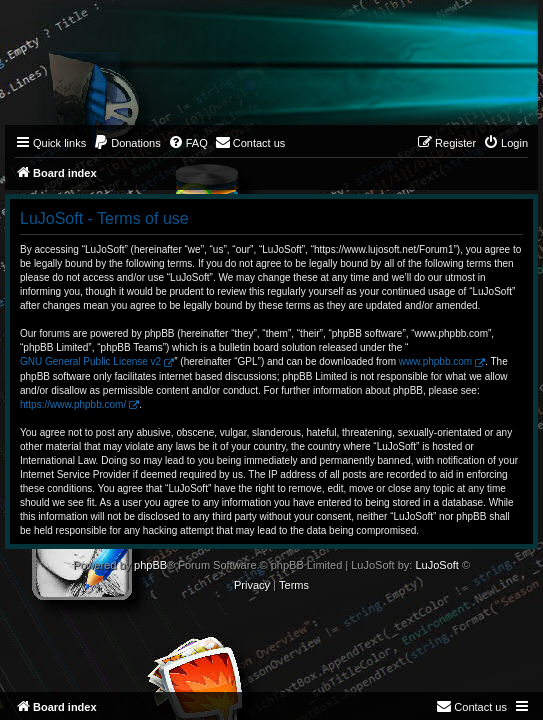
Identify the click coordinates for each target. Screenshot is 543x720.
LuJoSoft (436, 565)
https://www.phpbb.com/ (73, 404)
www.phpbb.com (435, 361)
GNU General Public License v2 (90, 361)
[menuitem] (127, 143)
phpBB (150, 565)
